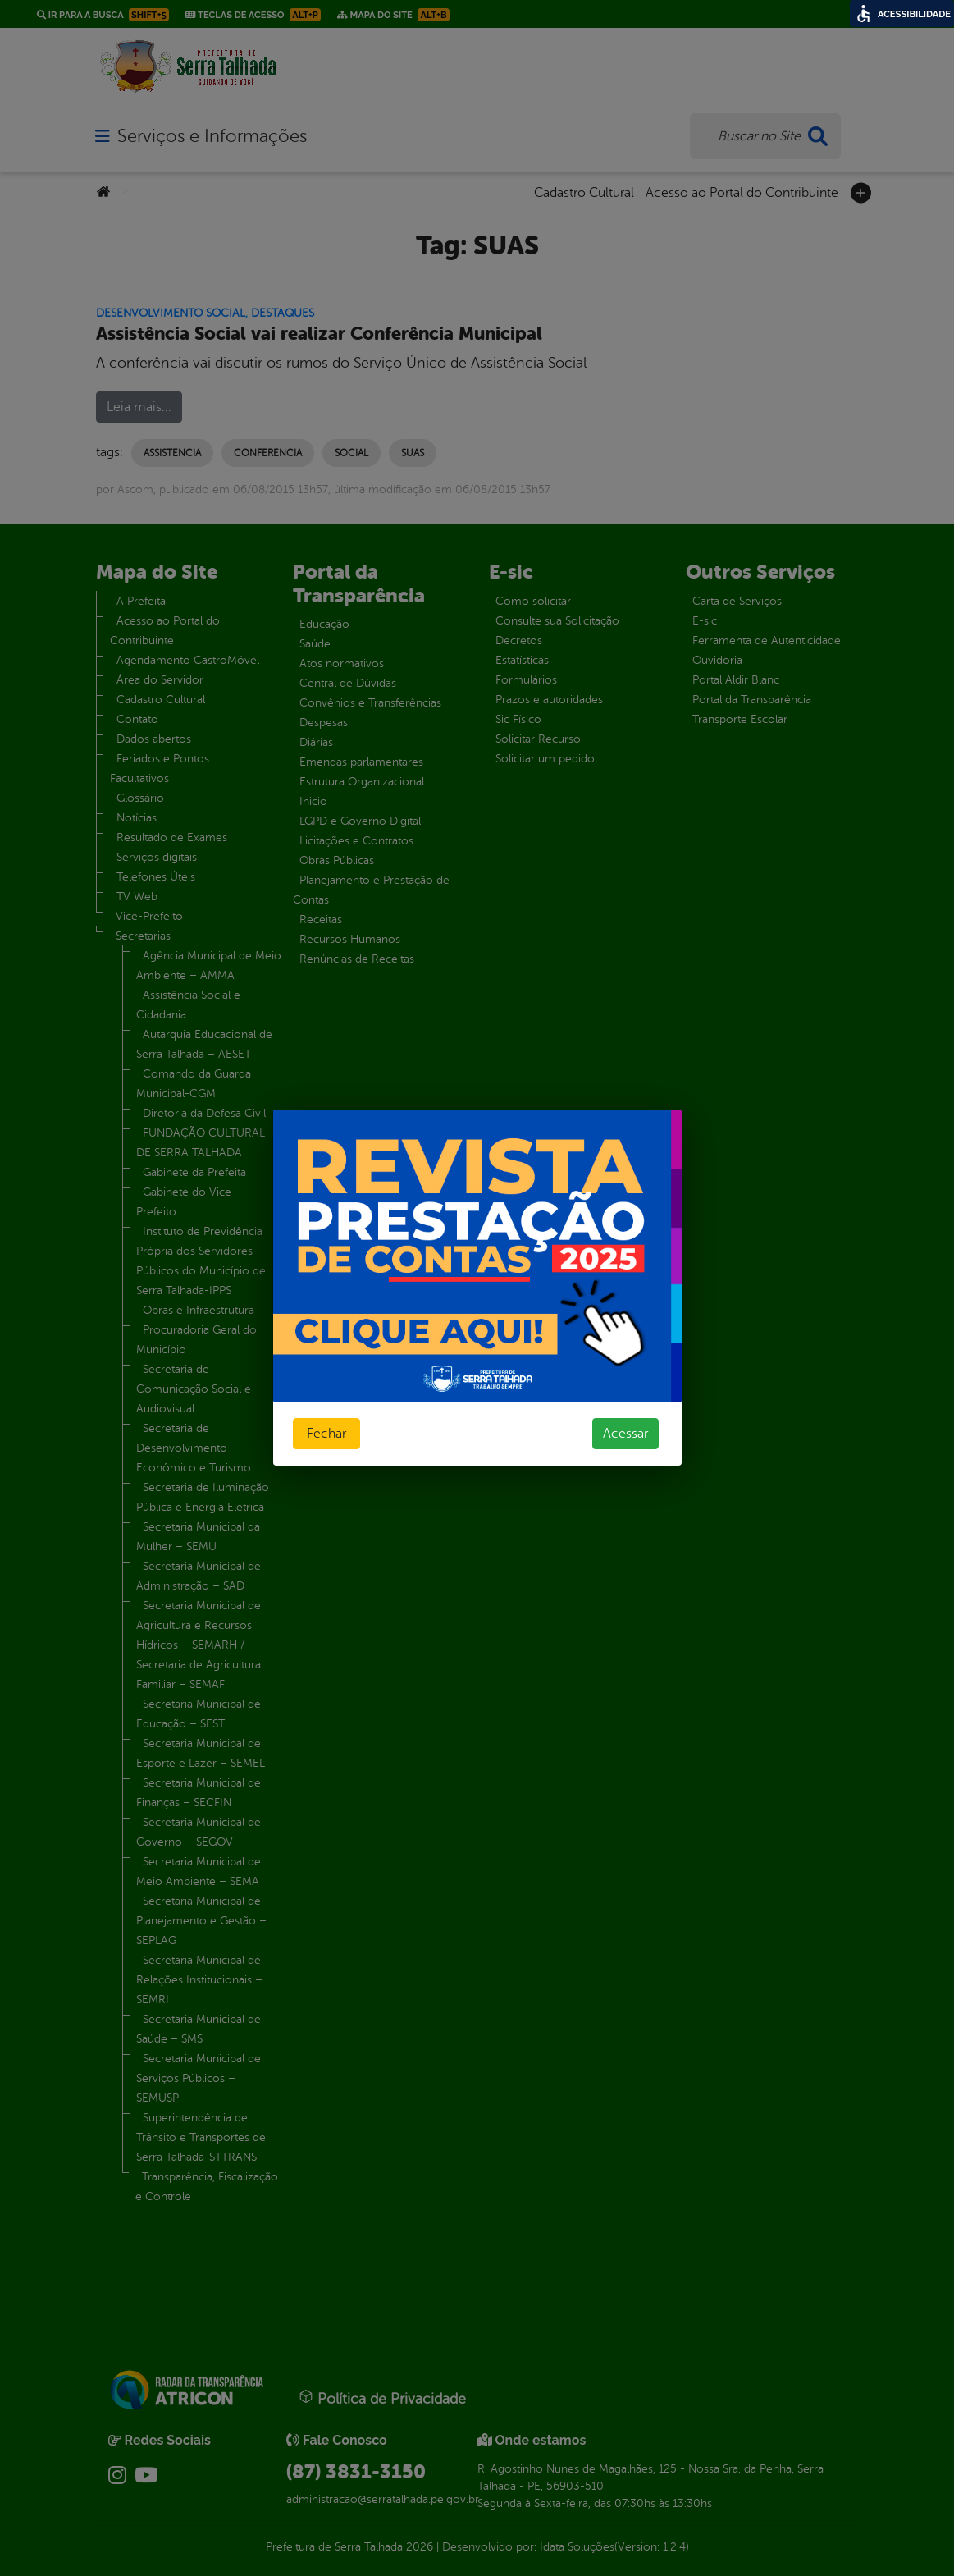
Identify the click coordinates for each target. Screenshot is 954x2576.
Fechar (326, 1433)
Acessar (625, 1433)
